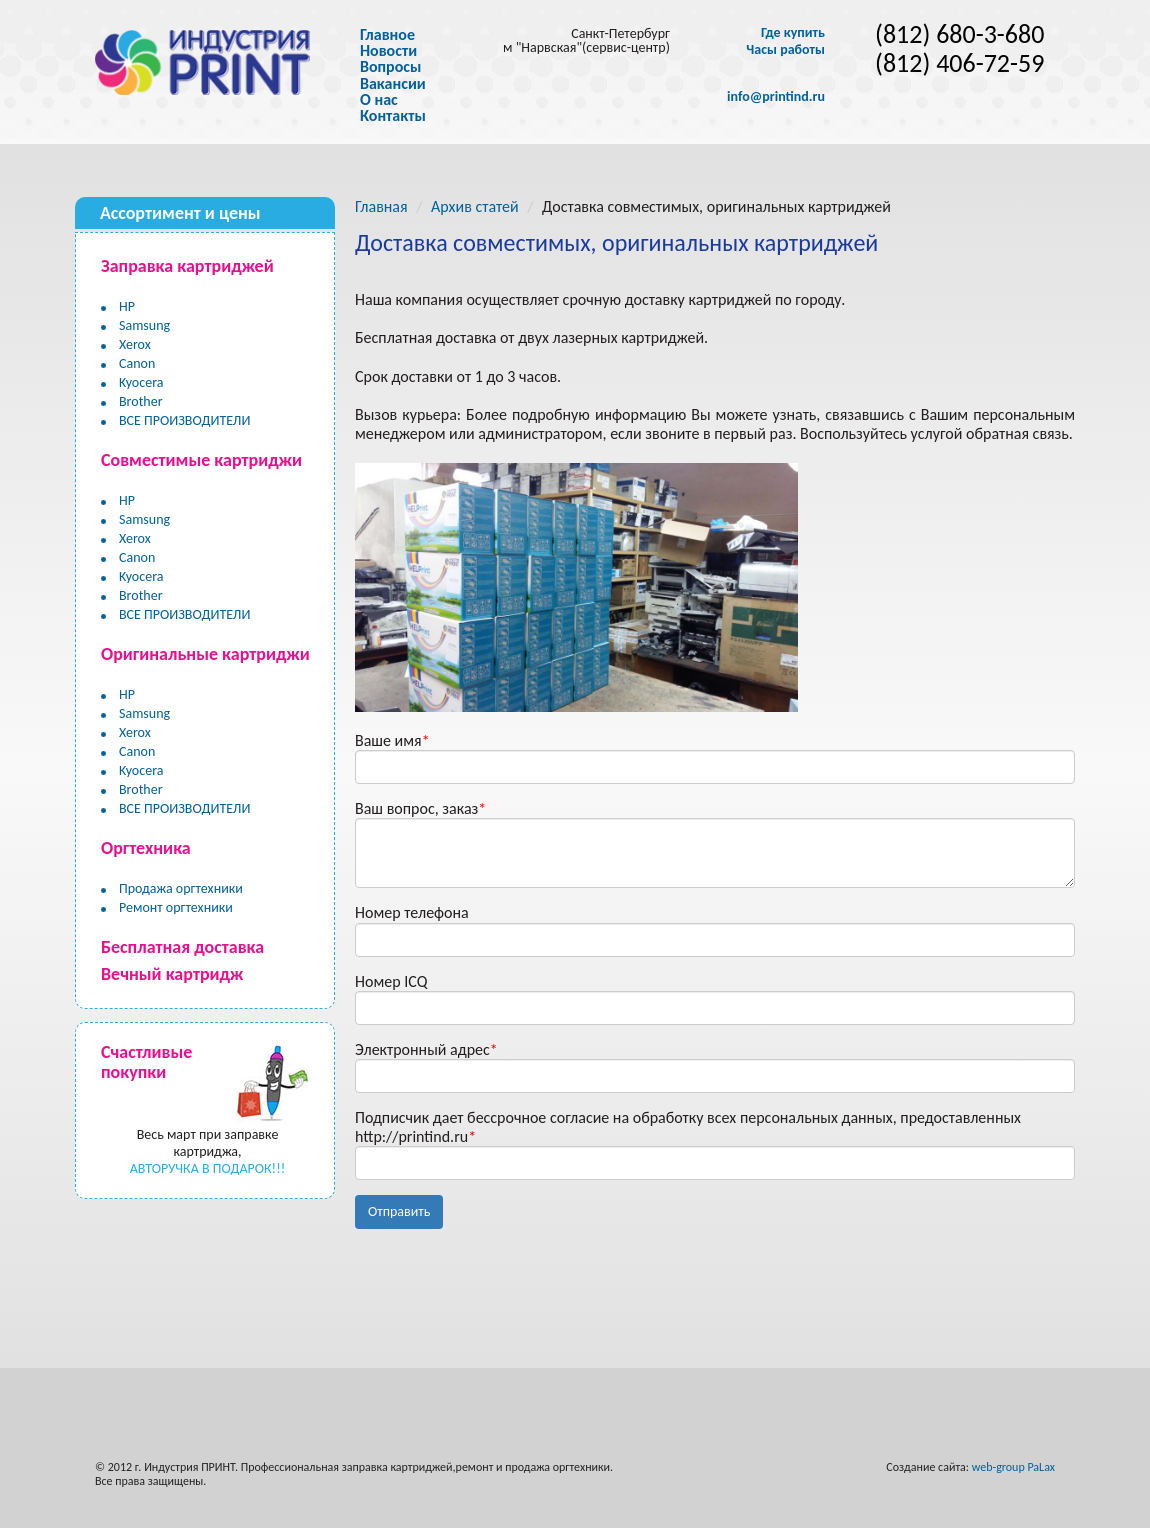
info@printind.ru (776, 97)
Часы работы (785, 50)
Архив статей (475, 206)
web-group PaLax (1013, 1467)
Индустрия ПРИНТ (189, 1467)
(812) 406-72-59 (959, 63)
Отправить (399, 1211)
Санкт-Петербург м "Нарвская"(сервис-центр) (586, 40)
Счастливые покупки (146, 1062)
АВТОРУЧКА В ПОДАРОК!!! (208, 1168)
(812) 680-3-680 (959, 34)
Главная (381, 206)
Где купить (793, 33)
